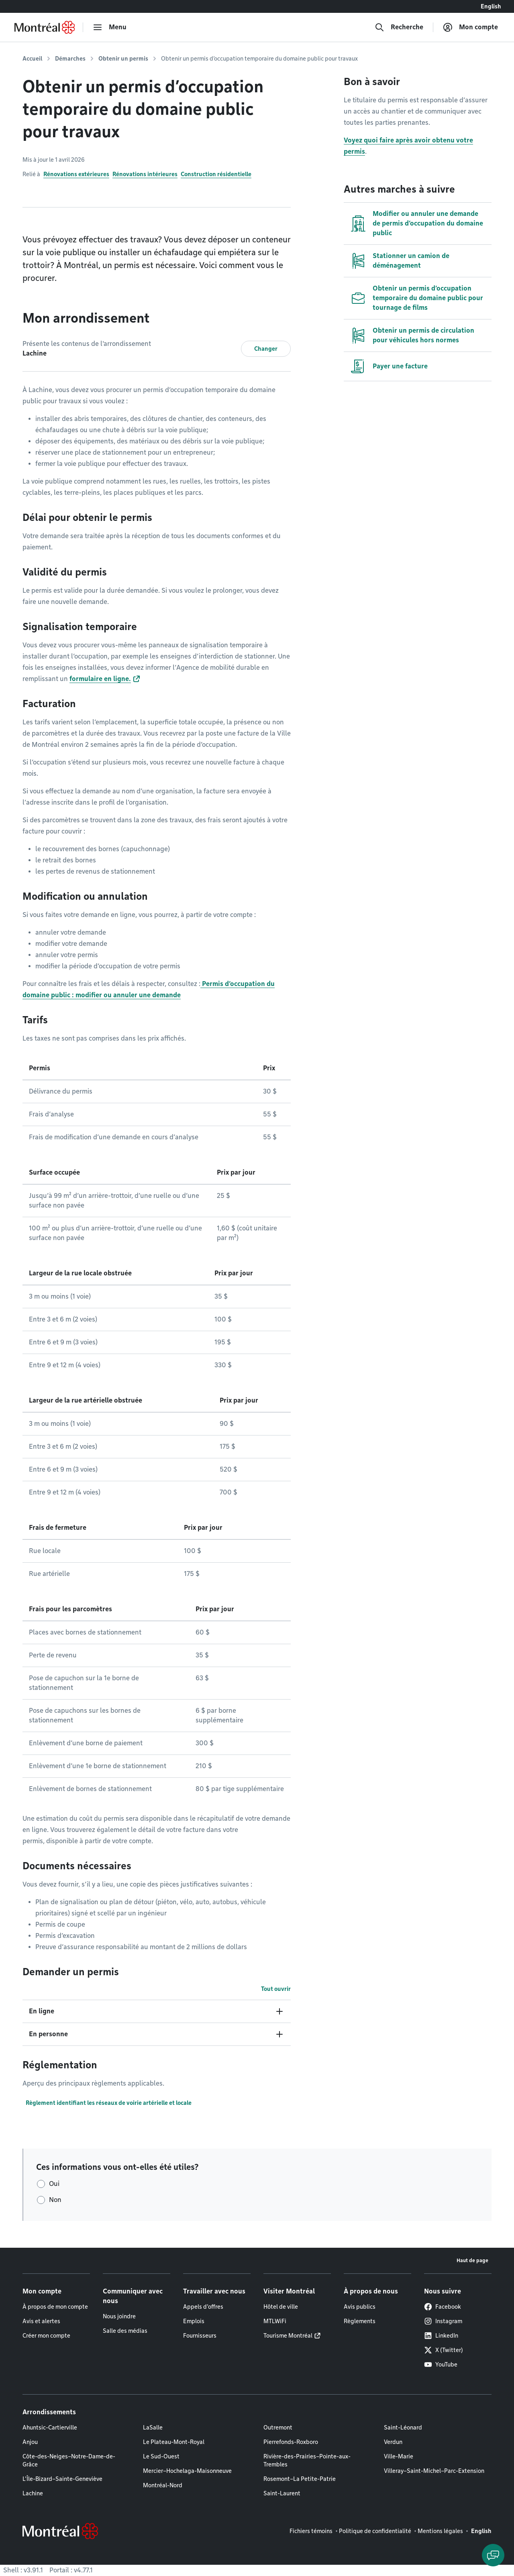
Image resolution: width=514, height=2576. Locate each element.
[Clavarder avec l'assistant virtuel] (493, 2555)
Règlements (359, 2321)
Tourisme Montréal (287, 2335)
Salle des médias (125, 2331)
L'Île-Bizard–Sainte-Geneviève (62, 2479)
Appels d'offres (203, 2307)
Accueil (32, 58)
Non (55, 2200)
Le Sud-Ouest (161, 2456)
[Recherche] (398, 27)
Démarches (70, 58)
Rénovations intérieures (144, 174)
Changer (265, 349)
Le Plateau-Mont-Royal (173, 2442)
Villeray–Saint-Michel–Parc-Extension (434, 2471)
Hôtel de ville (280, 2307)
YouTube (440, 2364)
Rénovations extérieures (76, 174)
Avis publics (359, 2307)
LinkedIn (441, 2336)
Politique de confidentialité (375, 2531)
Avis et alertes (41, 2321)
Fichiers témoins (311, 2531)
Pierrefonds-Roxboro (290, 2442)
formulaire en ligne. (100, 679)
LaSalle (153, 2427)
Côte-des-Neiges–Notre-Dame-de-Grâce (68, 2460)
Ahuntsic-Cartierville (49, 2427)
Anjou (30, 2442)
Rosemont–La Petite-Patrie (299, 2479)
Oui (54, 2184)
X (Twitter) (443, 2350)
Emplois (193, 2321)
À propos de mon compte (55, 2307)
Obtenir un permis (123, 58)
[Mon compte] (470, 27)
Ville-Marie (398, 2456)
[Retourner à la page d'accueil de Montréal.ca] (44, 27)
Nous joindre (119, 2316)
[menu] (110, 27)
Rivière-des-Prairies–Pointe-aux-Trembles (307, 2460)
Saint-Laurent (281, 2493)
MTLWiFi (274, 2321)
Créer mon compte (46, 2335)
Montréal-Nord (162, 2485)
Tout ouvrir (276, 1989)
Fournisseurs (199, 2335)
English (491, 6)
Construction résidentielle (216, 174)
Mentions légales (440, 2531)
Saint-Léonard (403, 2427)
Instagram (443, 2321)
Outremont (277, 2427)
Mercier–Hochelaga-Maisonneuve (187, 2471)
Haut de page (472, 2260)
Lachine (32, 2493)
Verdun (393, 2442)
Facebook (442, 2307)
